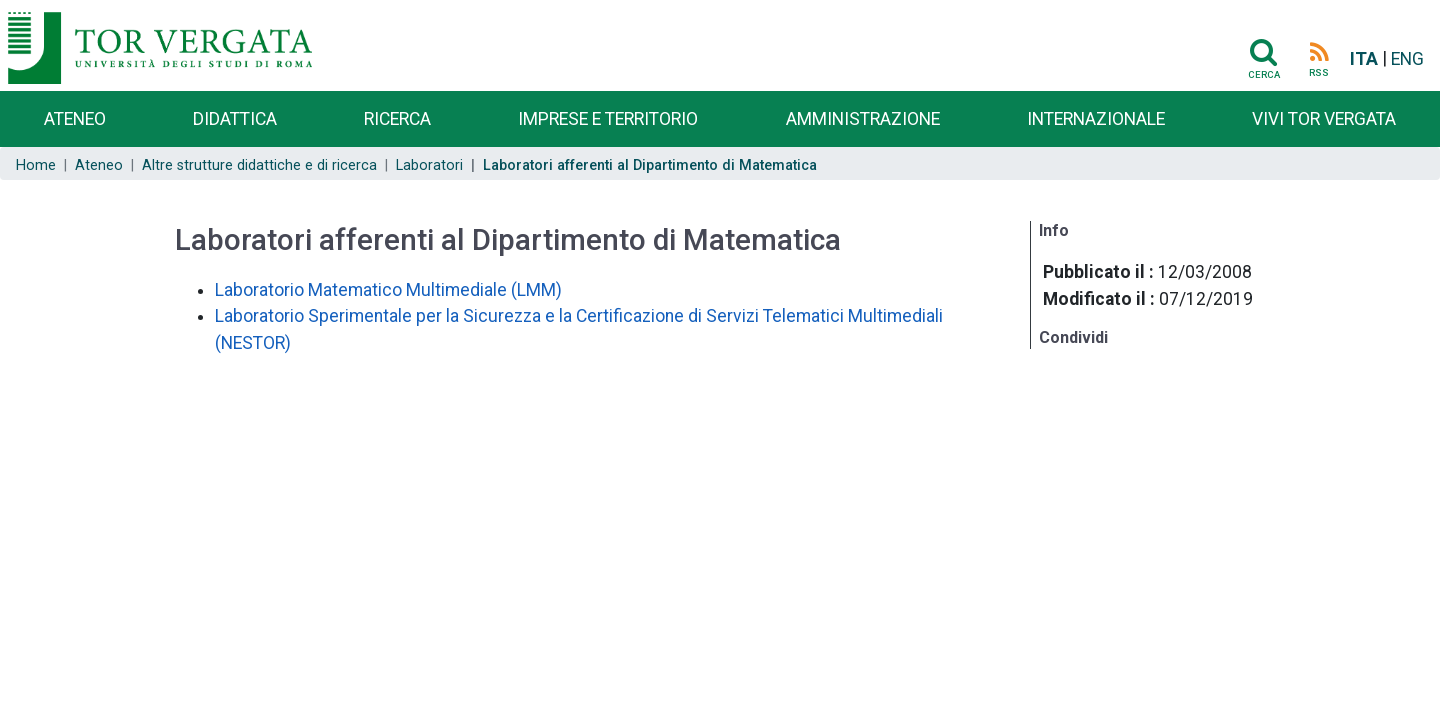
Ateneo (75, 119)
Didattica (235, 119)
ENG (1407, 59)
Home (36, 165)
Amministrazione (863, 119)
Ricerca (397, 119)
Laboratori (429, 165)
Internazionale (1096, 119)
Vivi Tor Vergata (1324, 119)
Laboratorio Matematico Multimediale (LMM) (388, 290)
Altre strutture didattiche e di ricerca (259, 165)
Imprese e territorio (608, 119)
